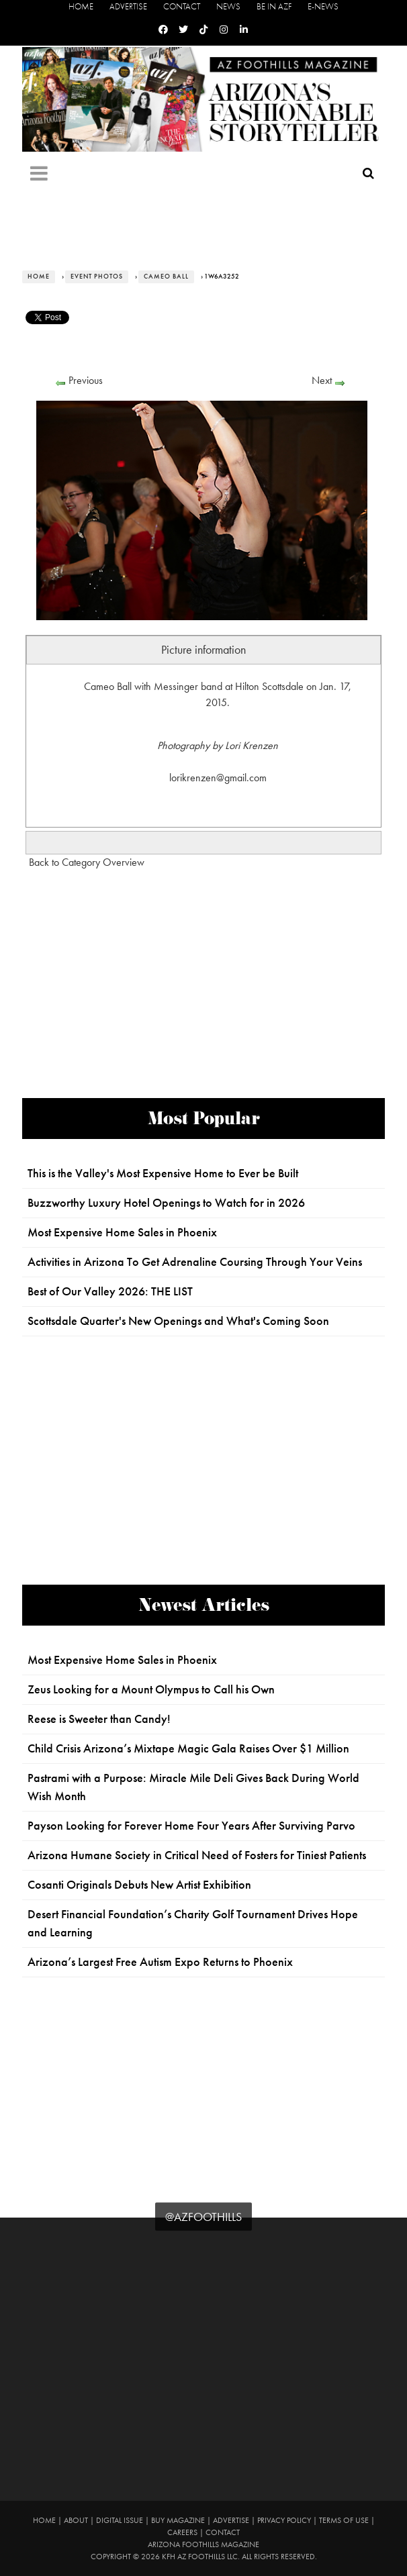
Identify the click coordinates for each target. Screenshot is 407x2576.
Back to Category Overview (86, 862)
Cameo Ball (166, 277)
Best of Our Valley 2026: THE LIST (110, 1291)
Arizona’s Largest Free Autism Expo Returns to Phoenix (160, 1961)
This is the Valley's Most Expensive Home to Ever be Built (163, 1173)
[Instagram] (224, 30)
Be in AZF (274, 6)
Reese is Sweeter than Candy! (99, 1719)
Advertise (128, 6)
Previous (86, 380)
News (228, 6)
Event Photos (97, 277)
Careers (182, 2532)
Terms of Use (344, 2520)
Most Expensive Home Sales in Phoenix (122, 1232)
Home (81, 6)
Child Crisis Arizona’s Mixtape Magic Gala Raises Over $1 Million (188, 1748)
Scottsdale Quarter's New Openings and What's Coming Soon (178, 1321)
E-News (323, 6)
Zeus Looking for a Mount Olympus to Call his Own (151, 1689)
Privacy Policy (284, 2520)
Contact (181, 6)
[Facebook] (163, 30)
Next (322, 380)
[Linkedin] (244, 30)
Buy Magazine (178, 2520)
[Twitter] (183, 30)
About (76, 2520)
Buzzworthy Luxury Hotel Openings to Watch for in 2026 (166, 1202)
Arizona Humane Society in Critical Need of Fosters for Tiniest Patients (197, 1855)
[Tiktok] (203, 30)
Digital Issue (119, 2520)
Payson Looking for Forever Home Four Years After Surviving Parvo (191, 1825)
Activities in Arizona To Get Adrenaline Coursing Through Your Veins (195, 1261)
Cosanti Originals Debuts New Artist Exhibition (139, 1884)
